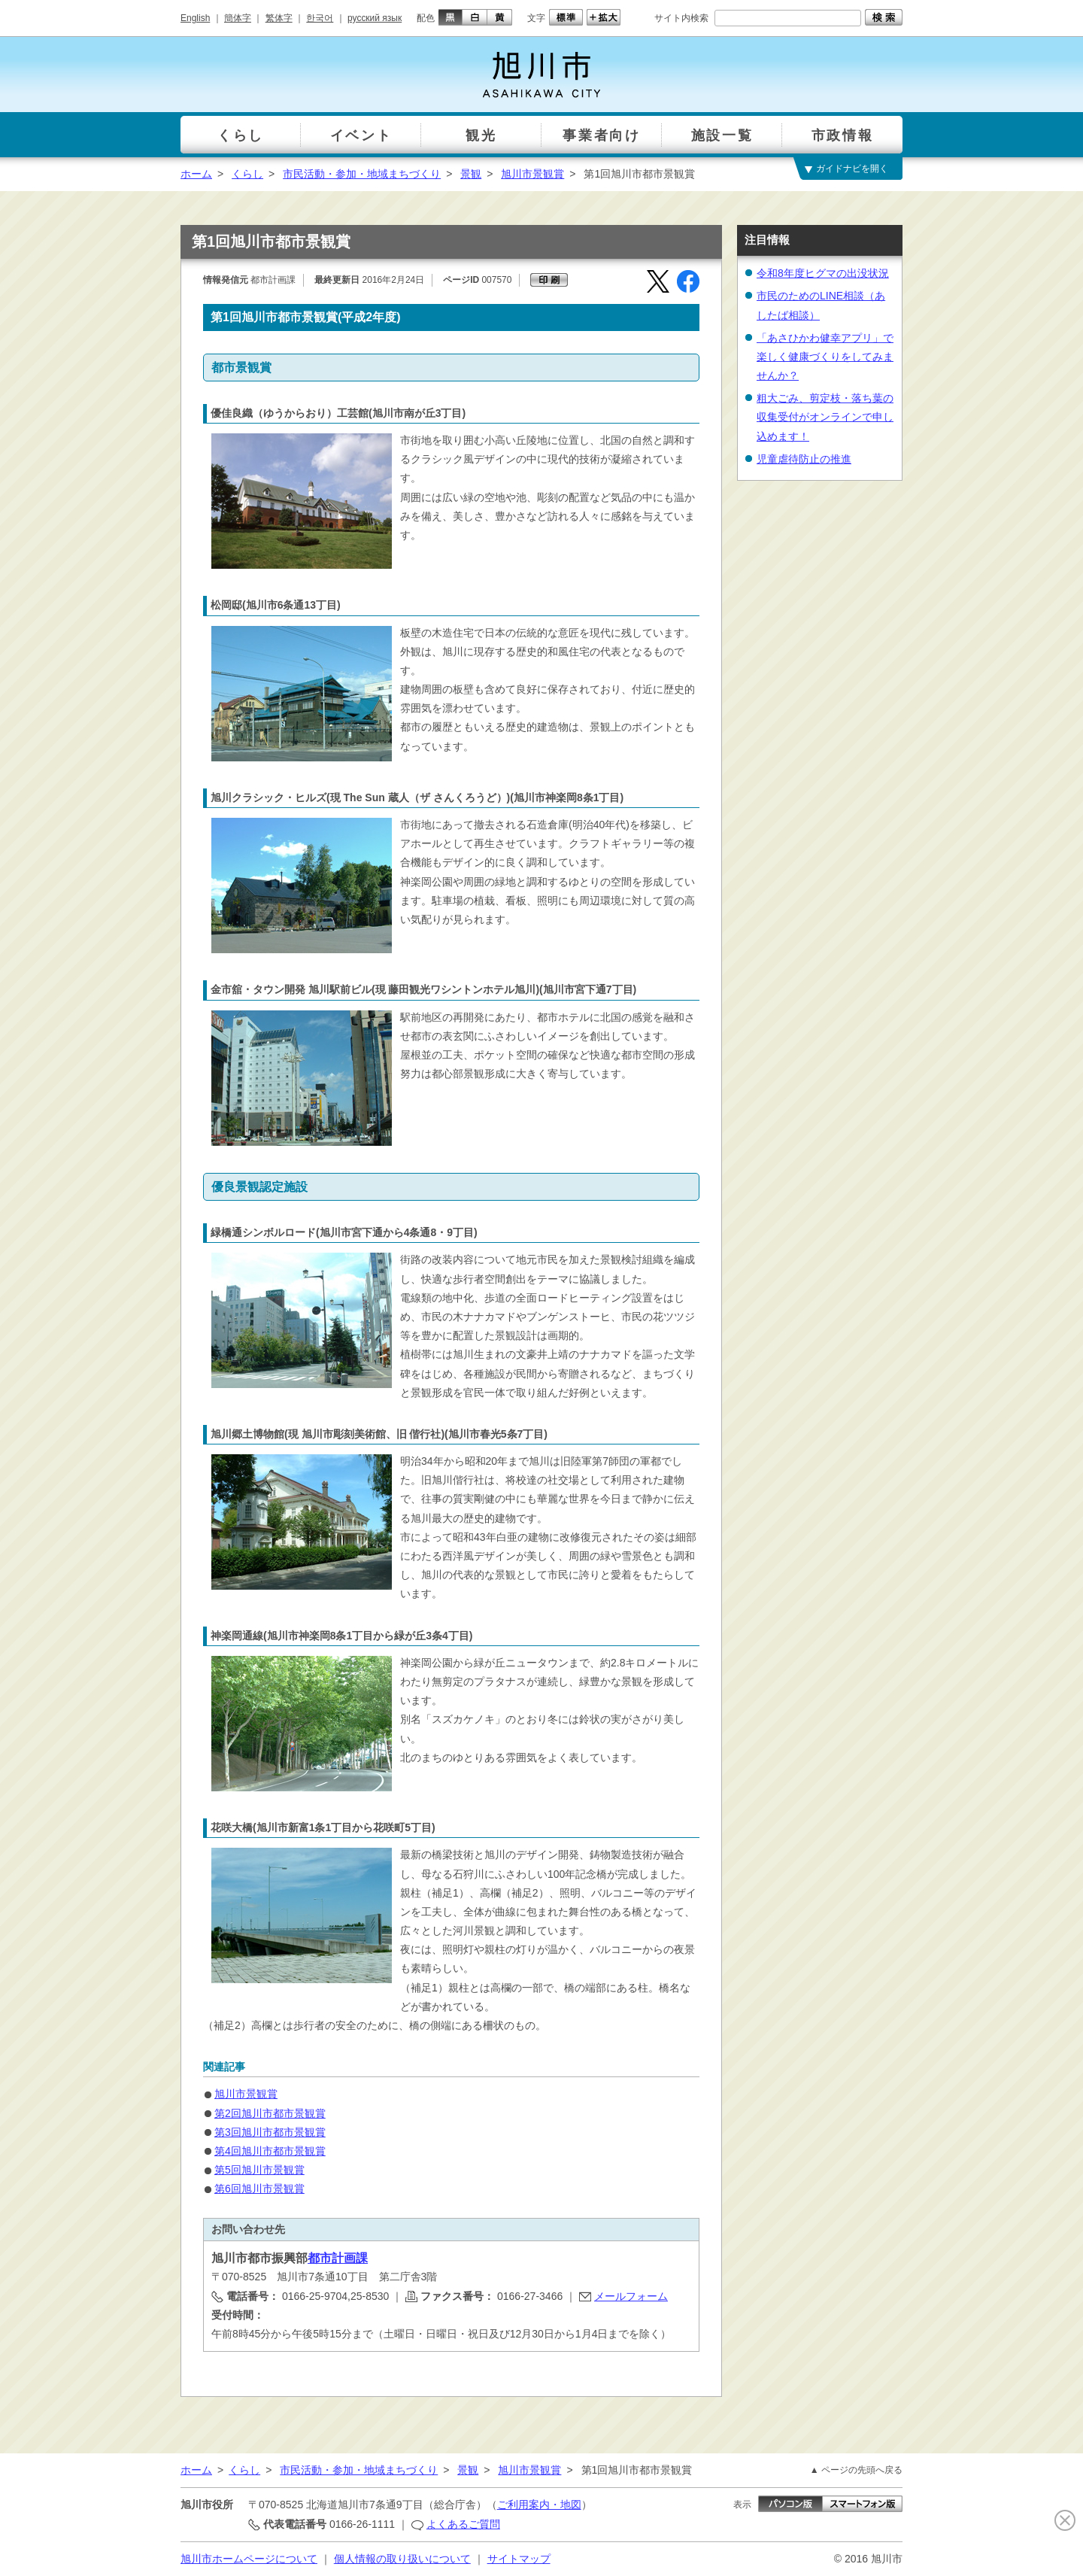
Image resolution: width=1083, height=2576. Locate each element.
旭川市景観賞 (532, 174)
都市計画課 (338, 2258)
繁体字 (279, 18)
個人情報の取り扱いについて (402, 2559)
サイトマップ (519, 2559)
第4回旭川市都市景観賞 (270, 2151)
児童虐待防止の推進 (804, 459)
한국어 (319, 18)
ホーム (196, 174)
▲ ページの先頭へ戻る (856, 2470)
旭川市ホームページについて (248, 2559)
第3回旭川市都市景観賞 (270, 2132)
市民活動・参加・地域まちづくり (362, 174)
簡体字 (237, 18)
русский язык (374, 18)
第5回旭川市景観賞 (259, 2170)
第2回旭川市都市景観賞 (270, 2113)
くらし (247, 174)
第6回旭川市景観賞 (259, 2189)
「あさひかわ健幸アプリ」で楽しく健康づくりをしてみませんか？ (825, 356)
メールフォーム (631, 2296)
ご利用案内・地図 (539, 2505)
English (195, 18)
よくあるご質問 (463, 2524)
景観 (470, 174)
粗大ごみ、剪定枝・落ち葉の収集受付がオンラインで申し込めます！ (825, 417)
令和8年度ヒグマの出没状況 (823, 273)
